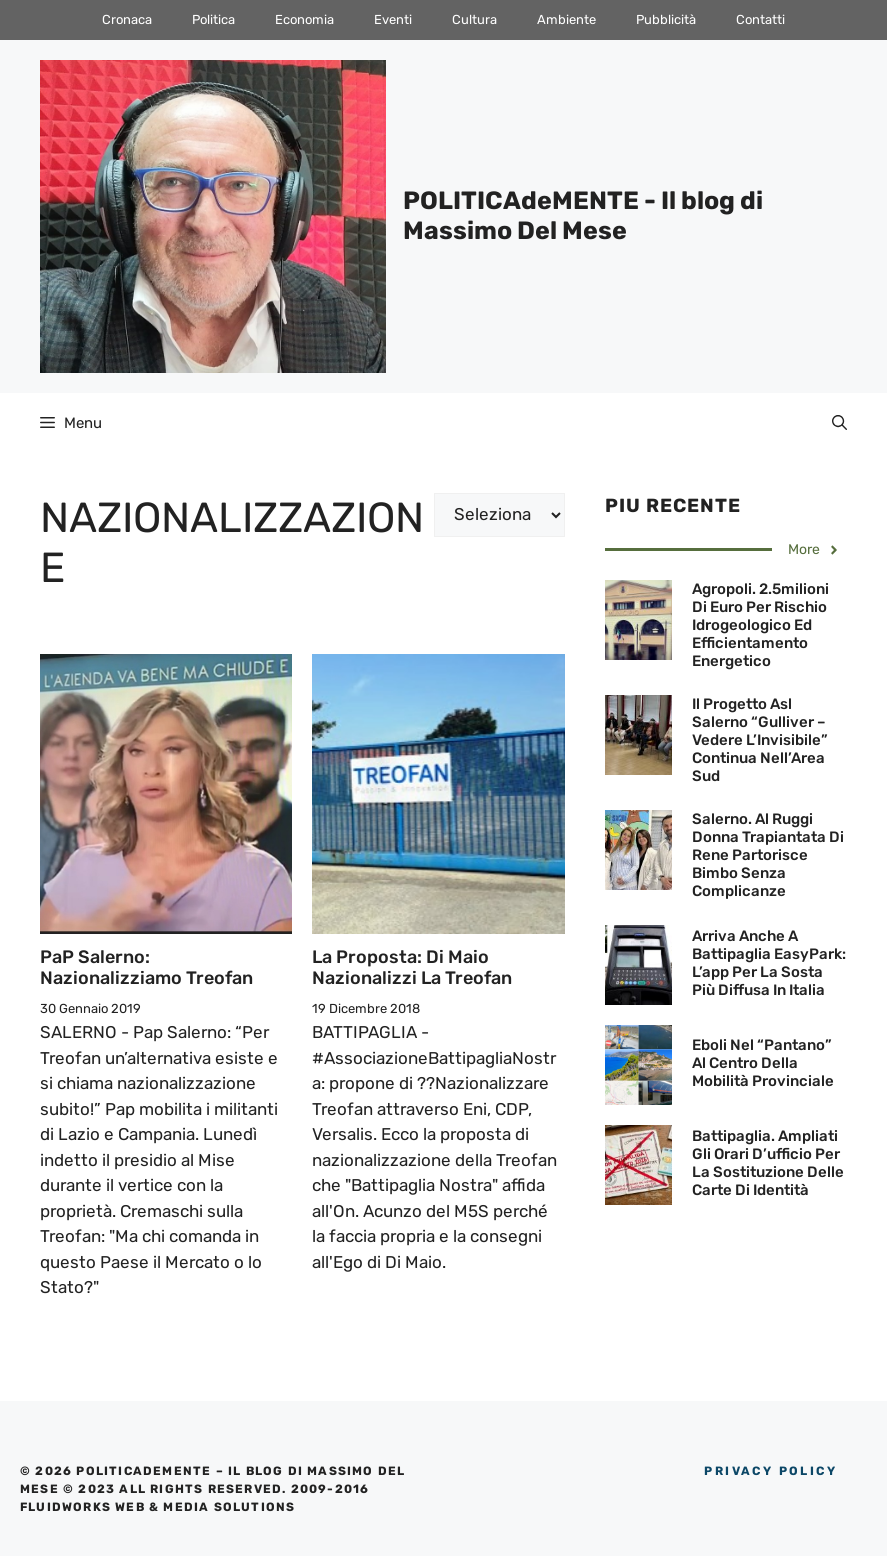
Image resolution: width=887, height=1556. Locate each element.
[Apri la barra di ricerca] (839, 423)
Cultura (474, 19)
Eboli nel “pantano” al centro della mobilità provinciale (763, 1063)
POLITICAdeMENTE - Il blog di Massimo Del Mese (583, 215)
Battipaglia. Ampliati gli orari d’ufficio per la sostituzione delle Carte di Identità (768, 1163)
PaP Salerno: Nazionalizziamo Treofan (146, 968)
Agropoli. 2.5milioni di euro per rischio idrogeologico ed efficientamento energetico (760, 625)
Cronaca (127, 19)
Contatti (760, 19)
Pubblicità (666, 19)
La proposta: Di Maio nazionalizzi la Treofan (412, 968)
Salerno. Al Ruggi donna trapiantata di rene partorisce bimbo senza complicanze (768, 855)
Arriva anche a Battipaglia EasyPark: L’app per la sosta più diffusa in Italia (769, 963)
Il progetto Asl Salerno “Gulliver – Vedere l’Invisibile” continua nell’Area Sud (760, 740)
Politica (213, 19)
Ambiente (566, 19)
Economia (304, 19)
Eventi (393, 19)
